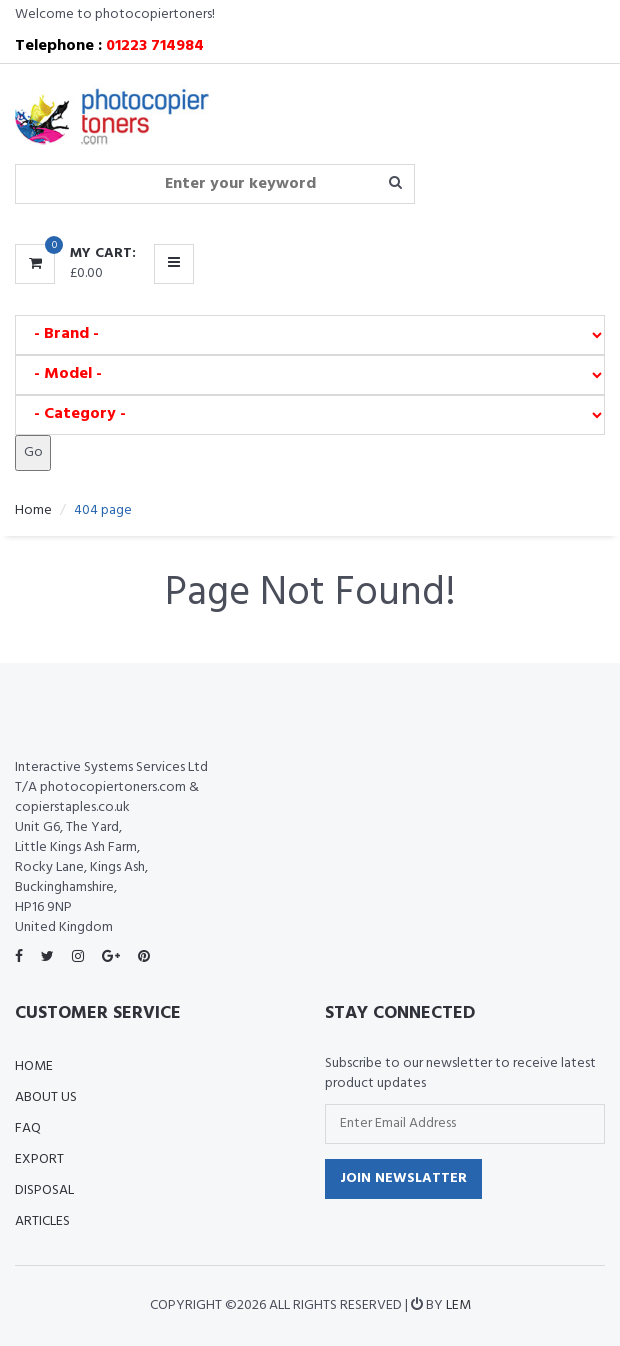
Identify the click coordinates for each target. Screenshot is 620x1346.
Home (33, 510)
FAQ (28, 1128)
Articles (42, 1221)
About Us (46, 1097)
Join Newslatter (403, 1178)
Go (33, 452)
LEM (458, 1305)
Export (39, 1159)
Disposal (44, 1190)
